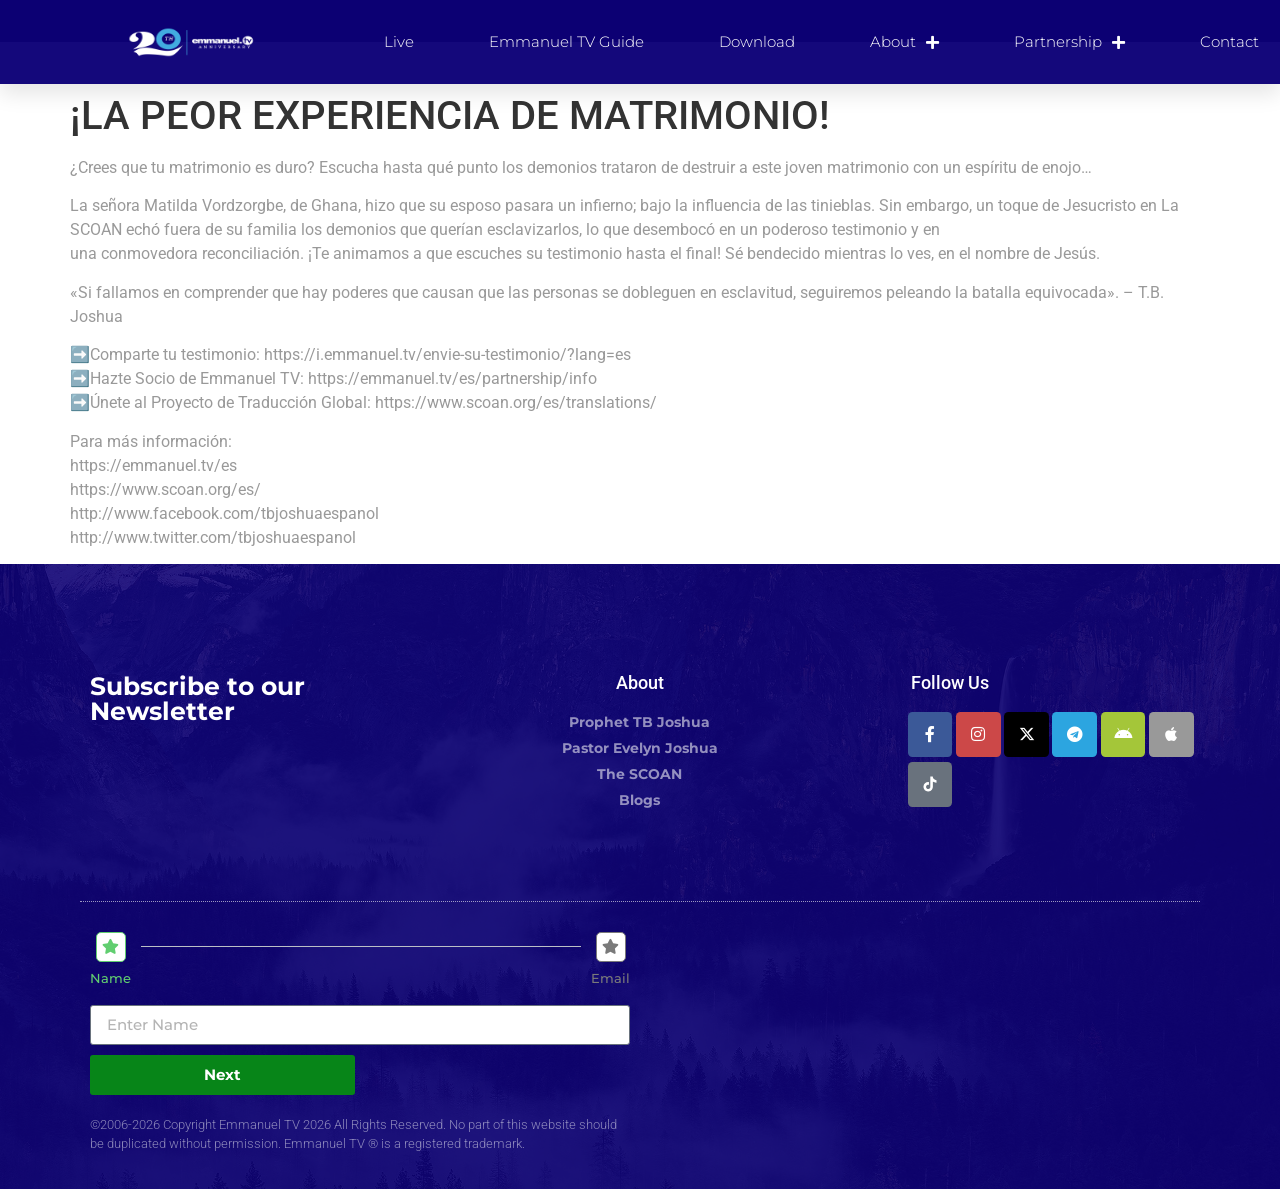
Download (757, 41)
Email (610, 978)
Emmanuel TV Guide (566, 41)
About (904, 42)
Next (222, 1074)
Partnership (1069, 42)
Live (399, 41)
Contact (1229, 41)
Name (110, 978)
